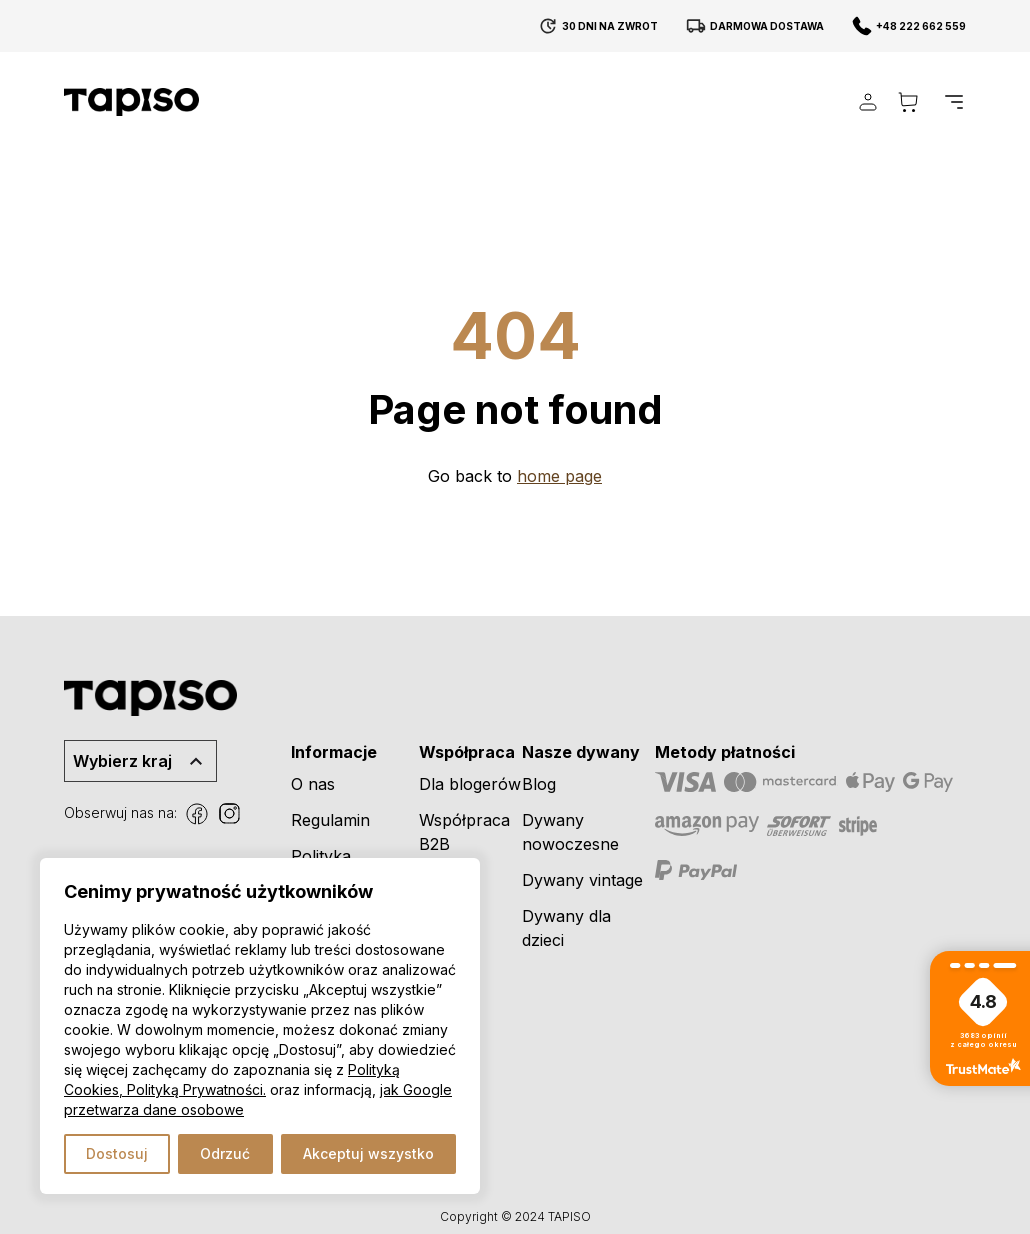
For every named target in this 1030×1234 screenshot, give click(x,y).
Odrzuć (225, 1153)
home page (559, 476)
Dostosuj (117, 1153)
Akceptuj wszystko (368, 1153)
